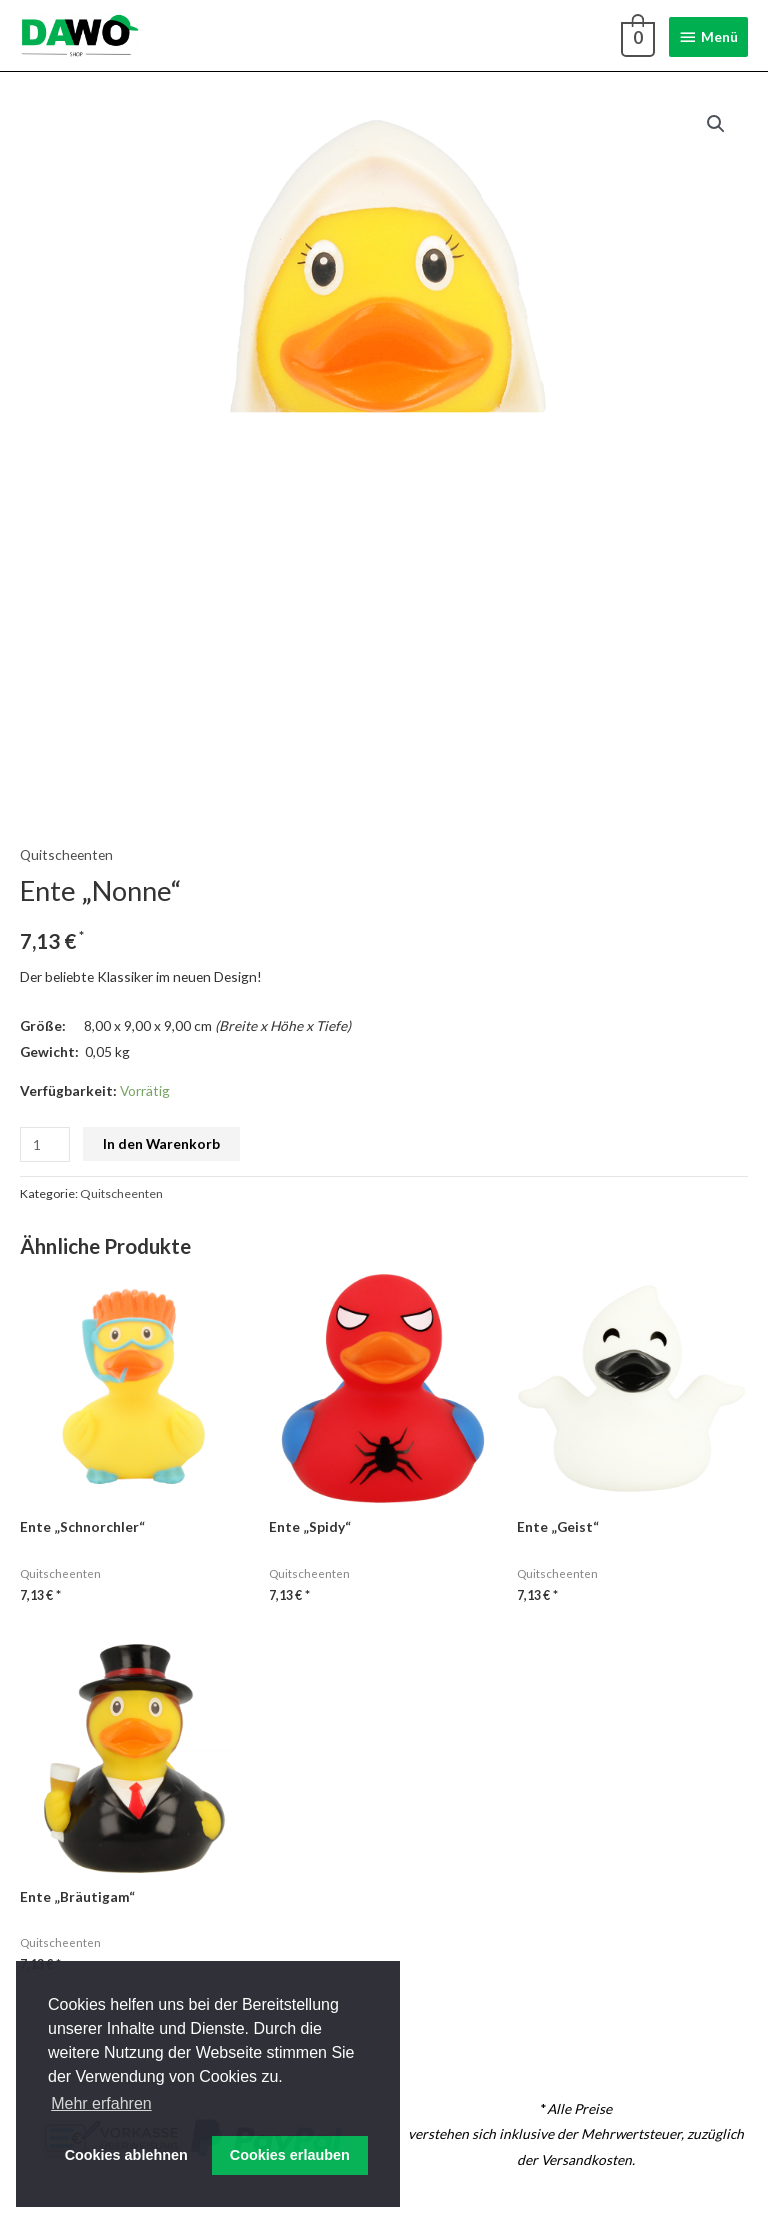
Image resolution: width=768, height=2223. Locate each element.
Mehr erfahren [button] (101, 2103)
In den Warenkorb (161, 1143)
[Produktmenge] (45, 1144)
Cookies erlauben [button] (290, 2155)
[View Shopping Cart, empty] (636, 36)
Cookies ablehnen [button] (126, 2155)
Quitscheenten (66, 854)
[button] (716, 124)
